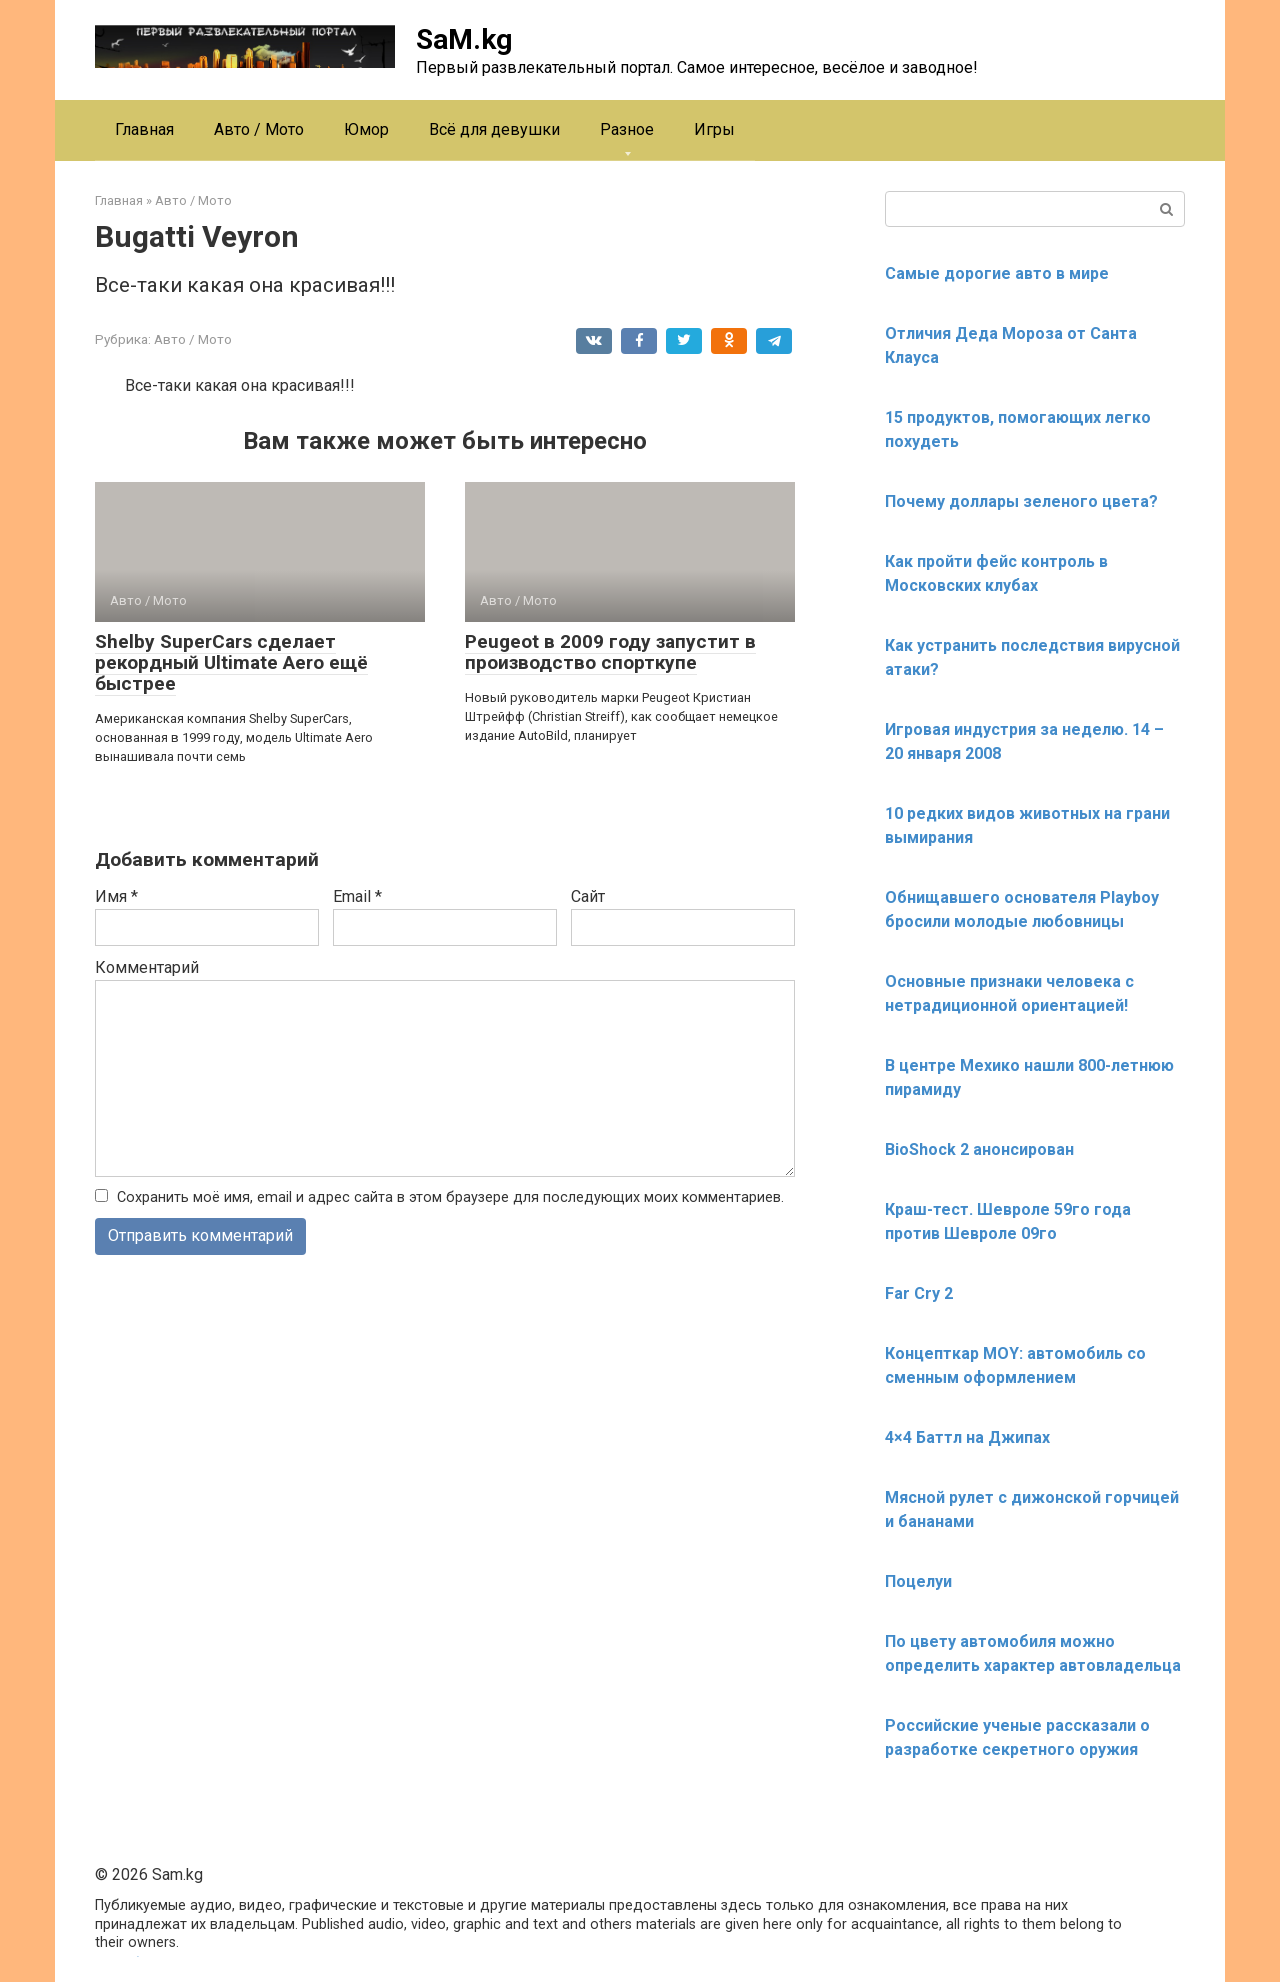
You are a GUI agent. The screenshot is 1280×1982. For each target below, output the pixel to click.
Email (357, 896)
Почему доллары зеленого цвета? (1021, 501)
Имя (116, 896)
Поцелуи (918, 1581)
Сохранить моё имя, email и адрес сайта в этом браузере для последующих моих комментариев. (450, 1197)
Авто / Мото (259, 129)
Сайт (588, 896)
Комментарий (147, 967)
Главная (144, 129)
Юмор (366, 129)
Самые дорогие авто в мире (997, 273)
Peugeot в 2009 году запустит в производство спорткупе (610, 652)
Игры (714, 129)
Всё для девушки (494, 129)
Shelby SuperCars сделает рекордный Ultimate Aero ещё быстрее (231, 662)
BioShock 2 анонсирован (979, 1149)
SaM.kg (464, 39)
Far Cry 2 (919, 1293)
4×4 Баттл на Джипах (967, 1437)
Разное (627, 129)
